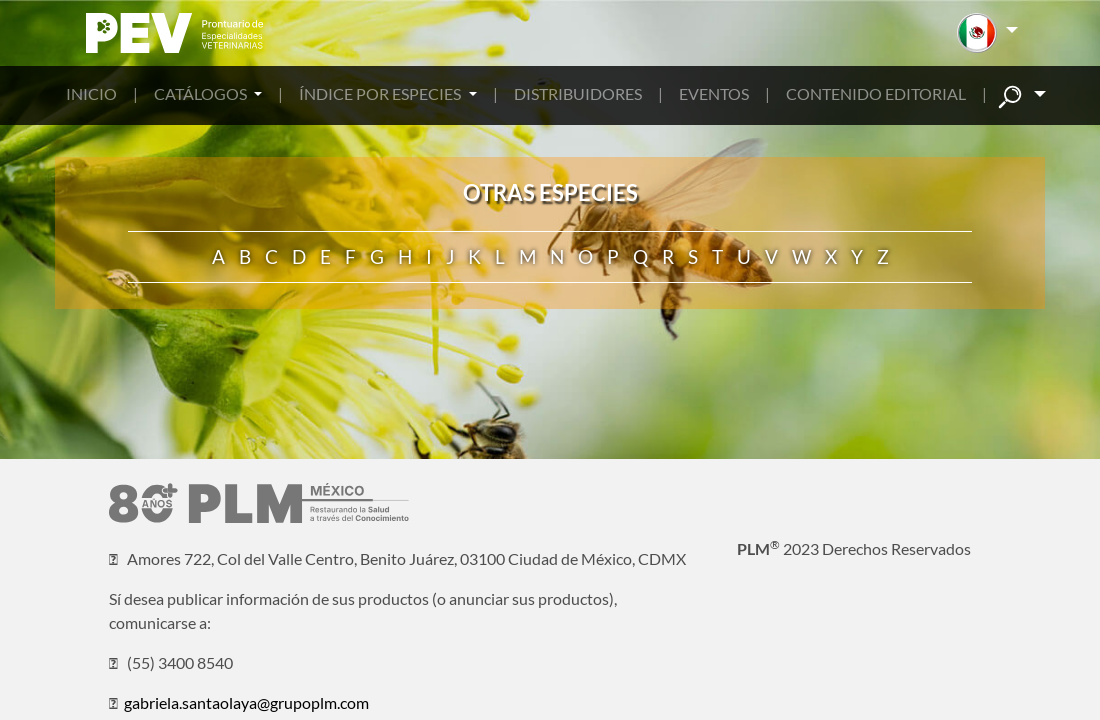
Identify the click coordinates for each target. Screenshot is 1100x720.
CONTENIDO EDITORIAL (876, 93)
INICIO (91, 93)
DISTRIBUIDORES (578, 93)
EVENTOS (714, 93)
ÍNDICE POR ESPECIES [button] (381, 93)
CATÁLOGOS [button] (202, 93)
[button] (987, 33)
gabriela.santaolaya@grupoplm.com (246, 702)
